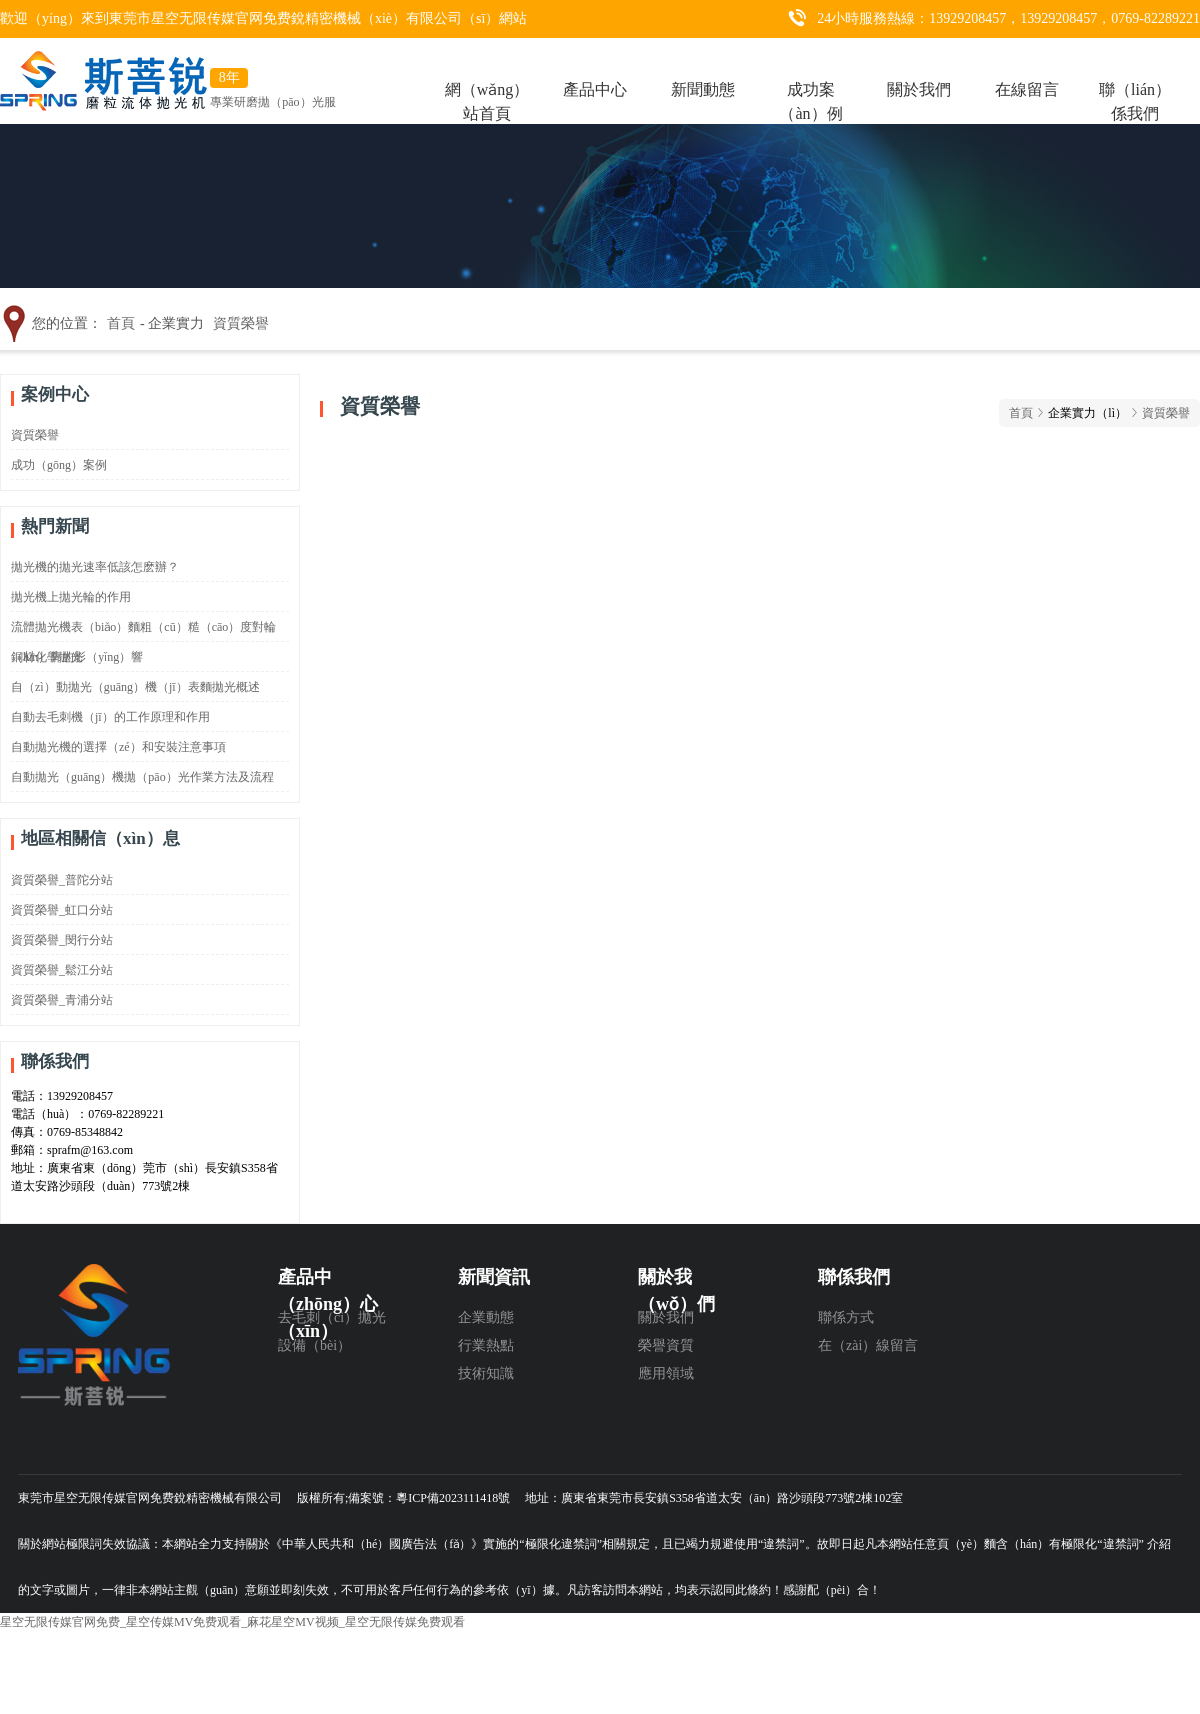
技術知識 (486, 1373)
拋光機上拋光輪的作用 (71, 597)
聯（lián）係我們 (1135, 82)
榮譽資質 (666, 1345)
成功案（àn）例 (810, 82)
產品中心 (595, 82)
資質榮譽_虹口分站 (62, 910)
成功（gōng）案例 (59, 465)
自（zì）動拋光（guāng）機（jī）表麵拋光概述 (135, 687)
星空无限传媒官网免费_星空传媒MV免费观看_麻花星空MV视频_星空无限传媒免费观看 (232, 1622)
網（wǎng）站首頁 (487, 82)
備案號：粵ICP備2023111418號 (429, 1498)
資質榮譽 (241, 323)
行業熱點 (486, 1345)
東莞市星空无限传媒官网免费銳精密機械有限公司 (150, 1498)
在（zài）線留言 (868, 1345)
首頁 (121, 323)
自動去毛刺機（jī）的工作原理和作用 (110, 717)
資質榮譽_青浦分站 (62, 1000)
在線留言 (1027, 82)
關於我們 (919, 82)
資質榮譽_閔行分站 (62, 940)
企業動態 (486, 1317)
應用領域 (666, 1373)
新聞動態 (703, 82)
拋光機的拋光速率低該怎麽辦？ (95, 567)
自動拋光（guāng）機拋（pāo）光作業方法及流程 (142, 777)
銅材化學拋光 (47, 657)
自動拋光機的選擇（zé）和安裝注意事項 (118, 747)
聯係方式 (846, 1317)
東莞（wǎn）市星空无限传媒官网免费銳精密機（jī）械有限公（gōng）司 (113, 1359)
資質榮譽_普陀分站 (62, 880)
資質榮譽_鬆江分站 (62, 970)
